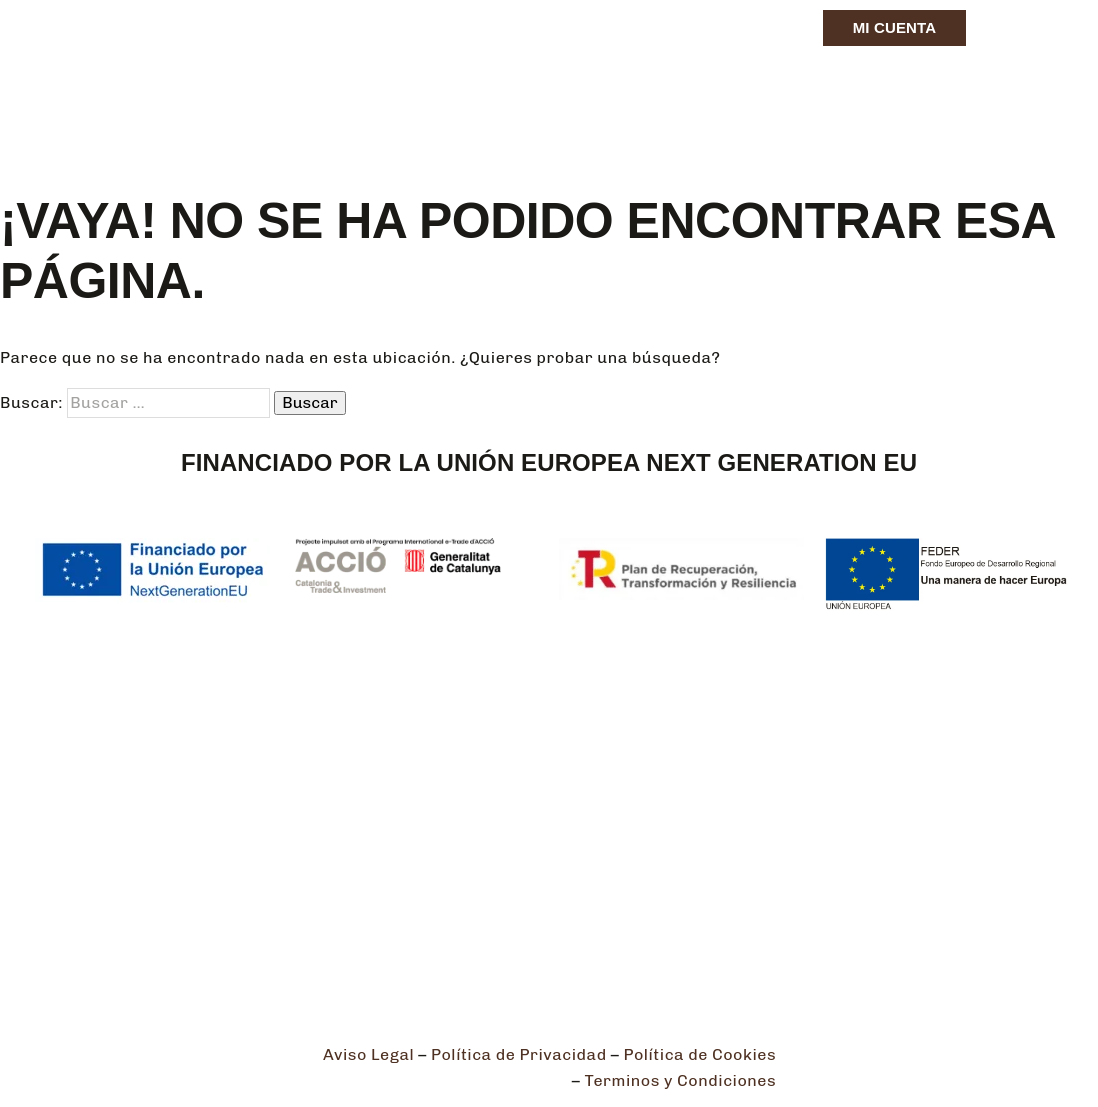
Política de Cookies (699, 1054)
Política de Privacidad (519, 1054)
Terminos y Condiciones (681, 1080)
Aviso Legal (368, 1054)
